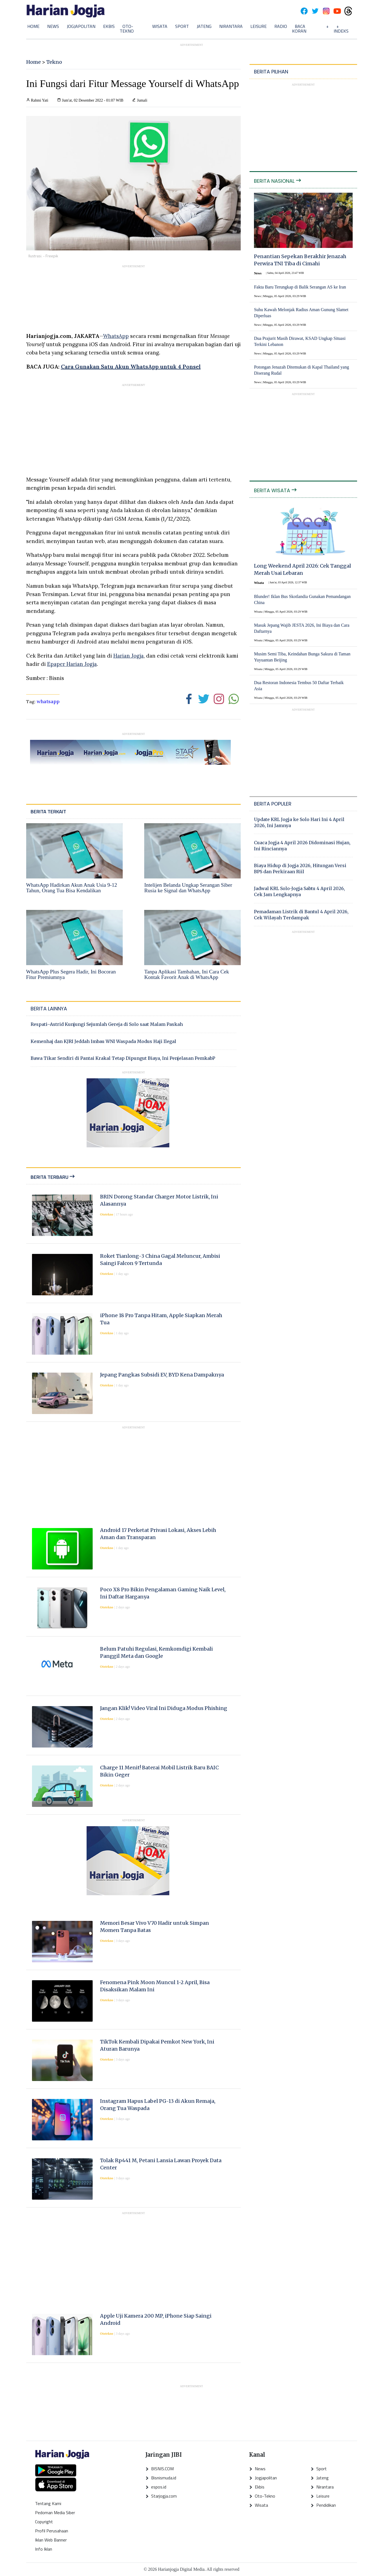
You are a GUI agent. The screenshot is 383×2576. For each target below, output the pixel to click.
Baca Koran (299, 28)
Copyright (44, 2521)
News (53, 26)
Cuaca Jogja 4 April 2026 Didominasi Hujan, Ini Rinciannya (302, 845)
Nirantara (231, 26)
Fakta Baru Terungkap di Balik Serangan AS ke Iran (300, 287)
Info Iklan (43, 2549)
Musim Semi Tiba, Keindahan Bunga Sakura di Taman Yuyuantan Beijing (302, 657)
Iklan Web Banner (51, 2540)
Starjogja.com (161, 2496)
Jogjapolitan (81, 26)
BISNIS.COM (159, 2468)
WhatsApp (116, 336)
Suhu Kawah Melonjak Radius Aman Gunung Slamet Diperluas (301, 312)
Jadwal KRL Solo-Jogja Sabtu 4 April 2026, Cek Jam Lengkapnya (299, 891)
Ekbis (109, 26)
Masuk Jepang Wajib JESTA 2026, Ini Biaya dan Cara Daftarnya (301, 628)
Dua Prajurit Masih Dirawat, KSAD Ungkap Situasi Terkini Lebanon (299, 341)
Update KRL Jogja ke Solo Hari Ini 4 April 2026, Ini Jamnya (299, 822)
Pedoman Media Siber (55, 2512)
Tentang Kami (48, 2503)
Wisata (159, 26)
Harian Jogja (128, 655)
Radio (280, 26)
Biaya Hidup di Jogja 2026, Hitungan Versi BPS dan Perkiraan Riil (300, 868)
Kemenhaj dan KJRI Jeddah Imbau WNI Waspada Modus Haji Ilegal (103, 1041)
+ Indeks (341, 28)
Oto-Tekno (127, 28)
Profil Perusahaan (51, 2530)
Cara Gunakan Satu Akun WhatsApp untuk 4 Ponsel (131, 366)
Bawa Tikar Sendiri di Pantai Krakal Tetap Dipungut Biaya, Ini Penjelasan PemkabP (123, 1058)
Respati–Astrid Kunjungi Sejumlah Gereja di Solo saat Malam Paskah (107, 1024)
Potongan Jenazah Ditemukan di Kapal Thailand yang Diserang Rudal (301, 370)
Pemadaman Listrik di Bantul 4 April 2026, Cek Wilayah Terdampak (301, 914)
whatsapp (48, 701)
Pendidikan (323, 2505)
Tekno (54, 62)
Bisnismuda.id (160, 2477)
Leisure (258, 26)
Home (33, 26)
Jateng (204, 26)
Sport (182, 26)
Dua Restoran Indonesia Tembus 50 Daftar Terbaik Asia (299, 685)
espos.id (155, 2487)
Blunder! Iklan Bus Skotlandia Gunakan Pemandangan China (302, 599)
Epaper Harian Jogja (72, 664)
